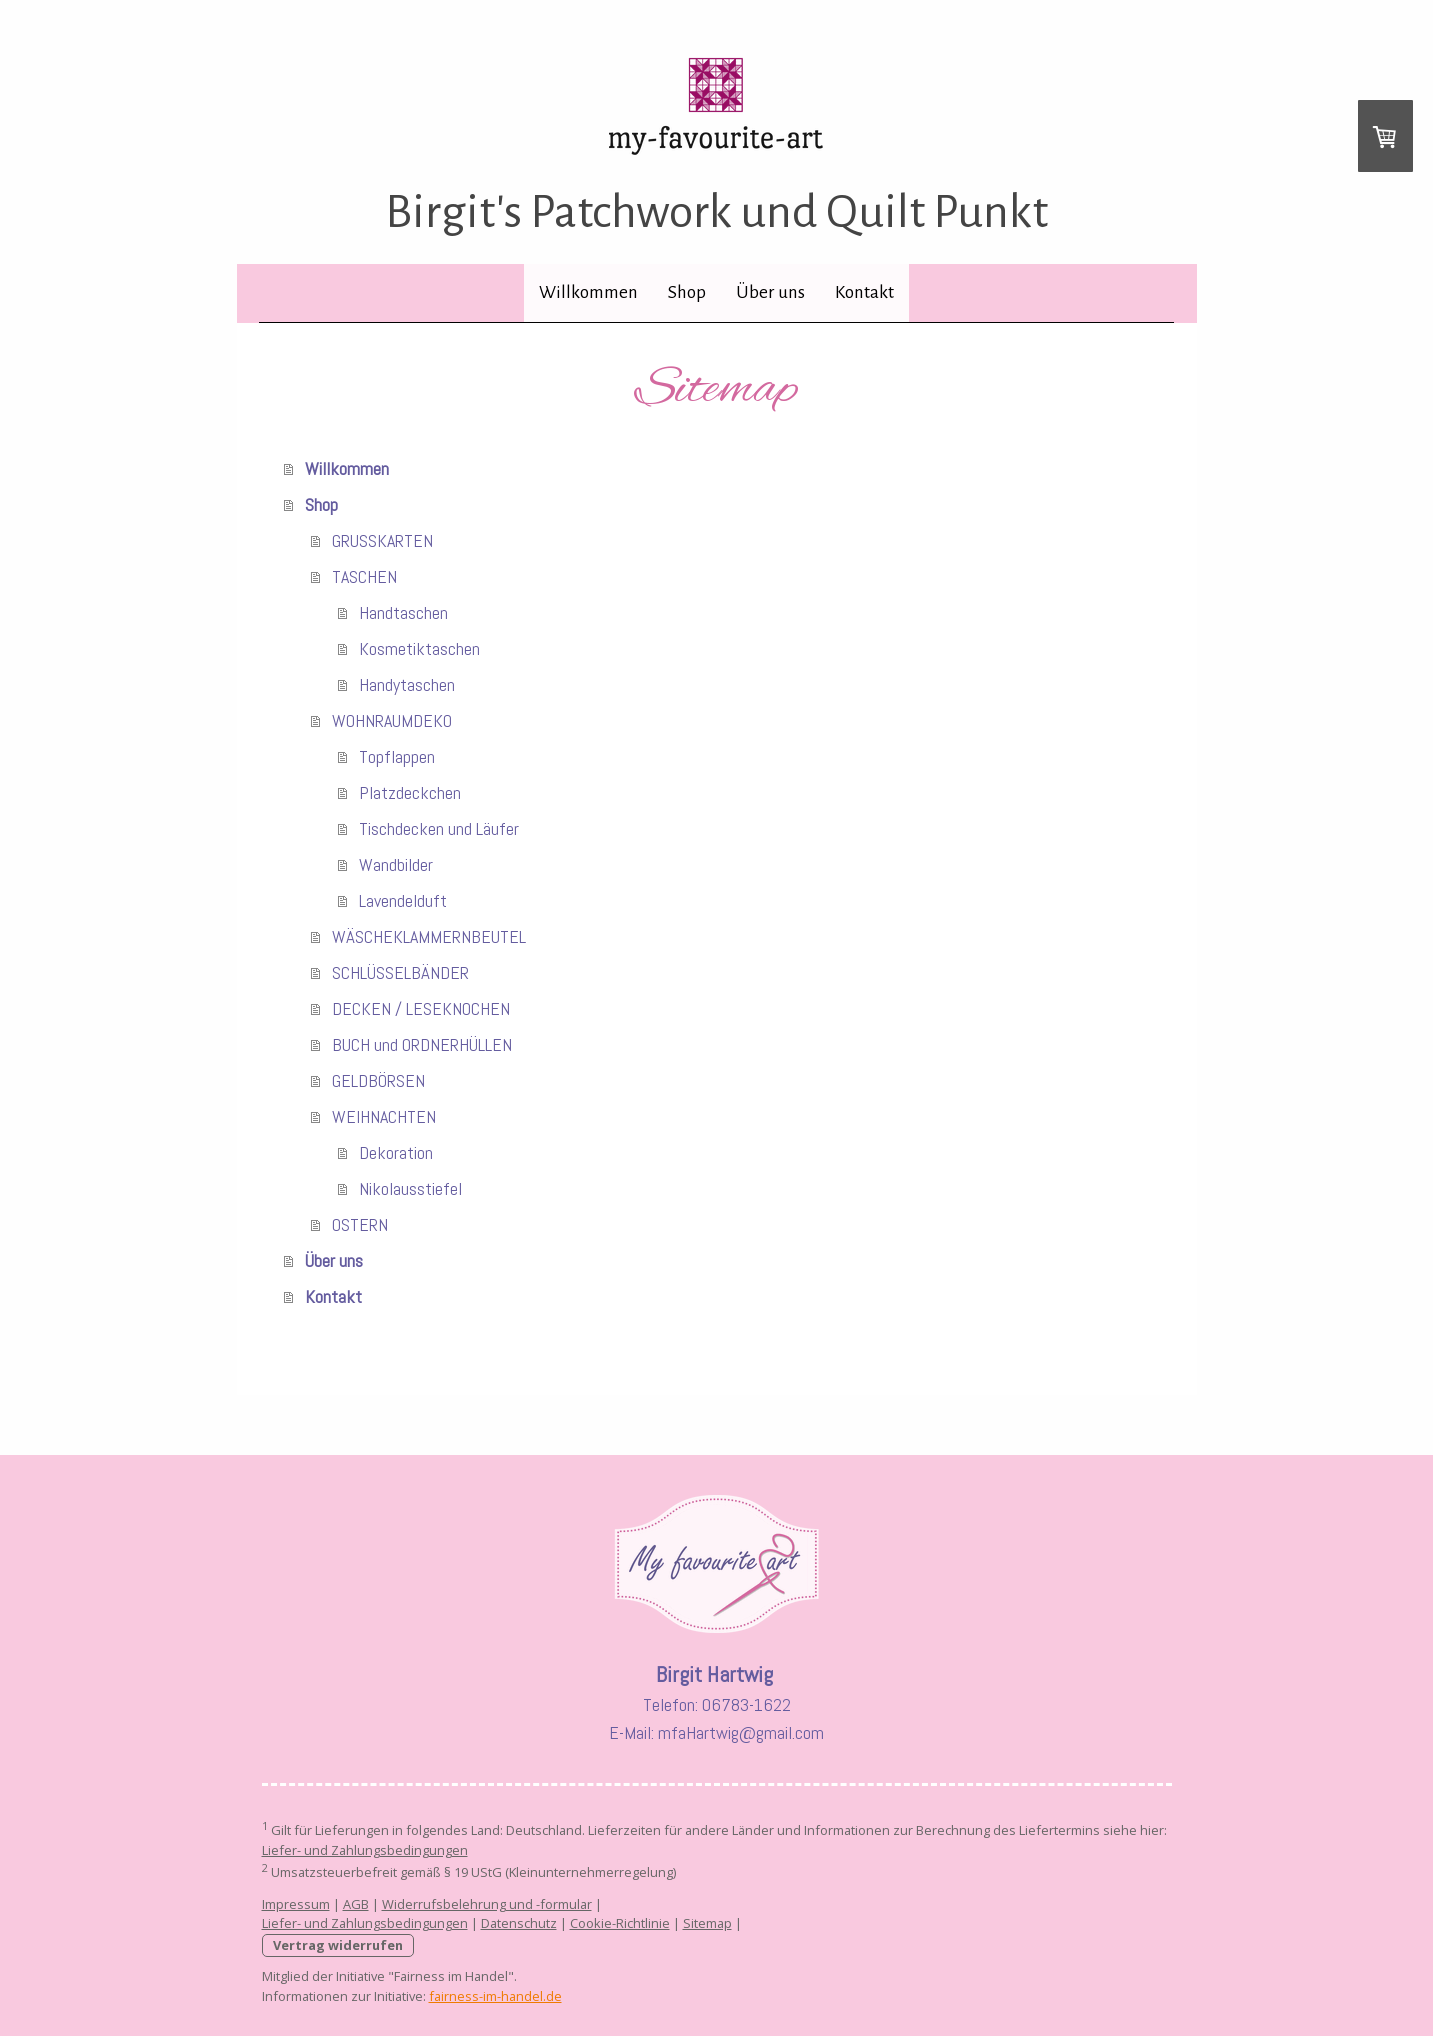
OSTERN (360, 1224)
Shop (687, 292)
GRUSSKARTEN (382, 540)
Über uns (770, 292)
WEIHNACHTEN (384, 1116)
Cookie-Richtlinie (620, 1923)
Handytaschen (407, 684)
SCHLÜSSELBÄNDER (400, 972)
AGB (356, 1904)
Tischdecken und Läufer (439, 828)
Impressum (296, 1904)
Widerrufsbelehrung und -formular (487, 1904)
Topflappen (397, 756)
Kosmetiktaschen (419, 648)
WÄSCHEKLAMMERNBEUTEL (429, 936)
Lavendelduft (403, 900)
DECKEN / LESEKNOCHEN (421, 1008)
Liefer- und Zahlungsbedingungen (365, 1850)
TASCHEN (364, 576)
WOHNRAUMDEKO (392, 720)
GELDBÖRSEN (378, 1080)
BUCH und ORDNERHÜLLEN (422, 1044)
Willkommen (588, 292)
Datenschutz (519, 1923)
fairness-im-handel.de (495, 1996)
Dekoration (396, 1152)
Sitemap (707, 1923)
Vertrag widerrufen (338, 1945)
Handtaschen (403, 612)
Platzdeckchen (410, 792)
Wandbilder (396, 864)
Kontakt (864, 292)
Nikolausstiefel (410, 1188)
